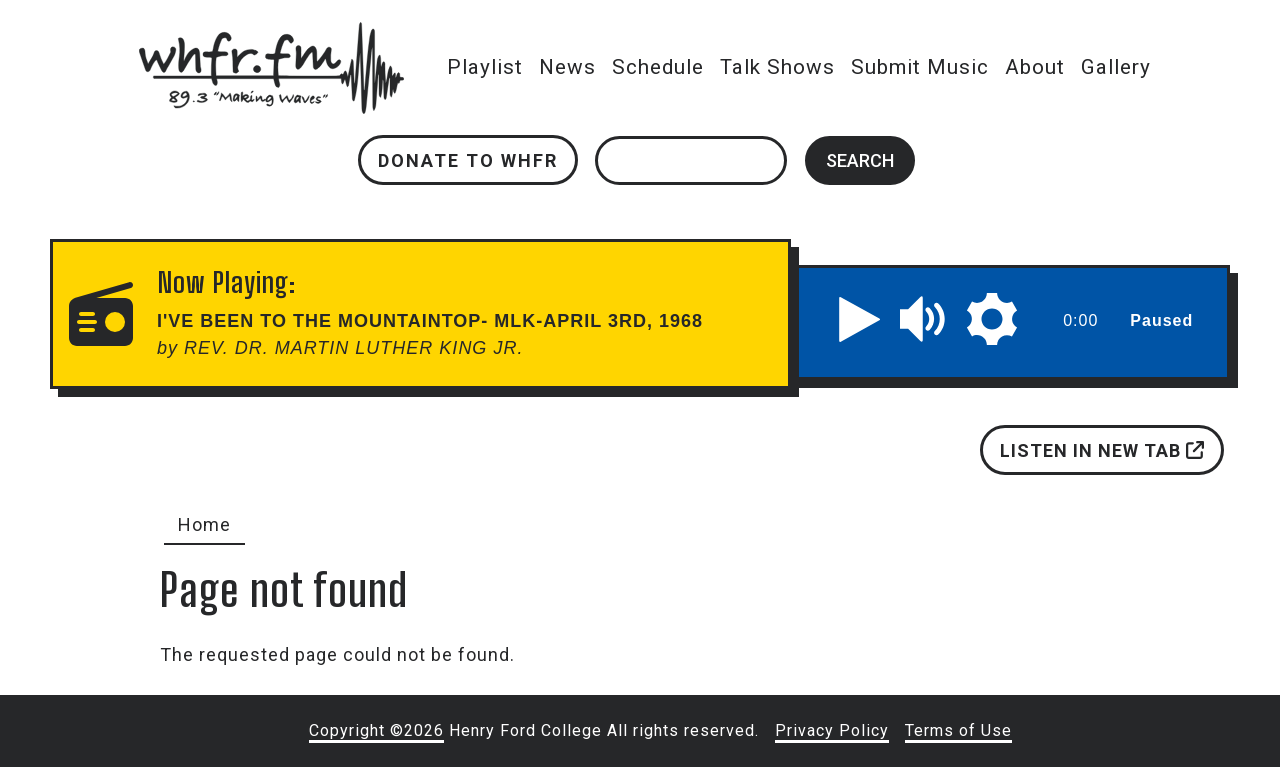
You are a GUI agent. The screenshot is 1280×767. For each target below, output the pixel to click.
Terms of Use (958, 730)
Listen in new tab (1102, 450)
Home (204, 524)
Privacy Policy (832, 730)
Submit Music (920, 67)
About (1035, 67)
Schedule (658, 67)
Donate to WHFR (468, 160)
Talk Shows (777, 67)
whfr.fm (271, 35)
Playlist (485, 67)
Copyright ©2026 (376, 730)
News (567, 67)
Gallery (1116, 67)
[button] (860, 319)
